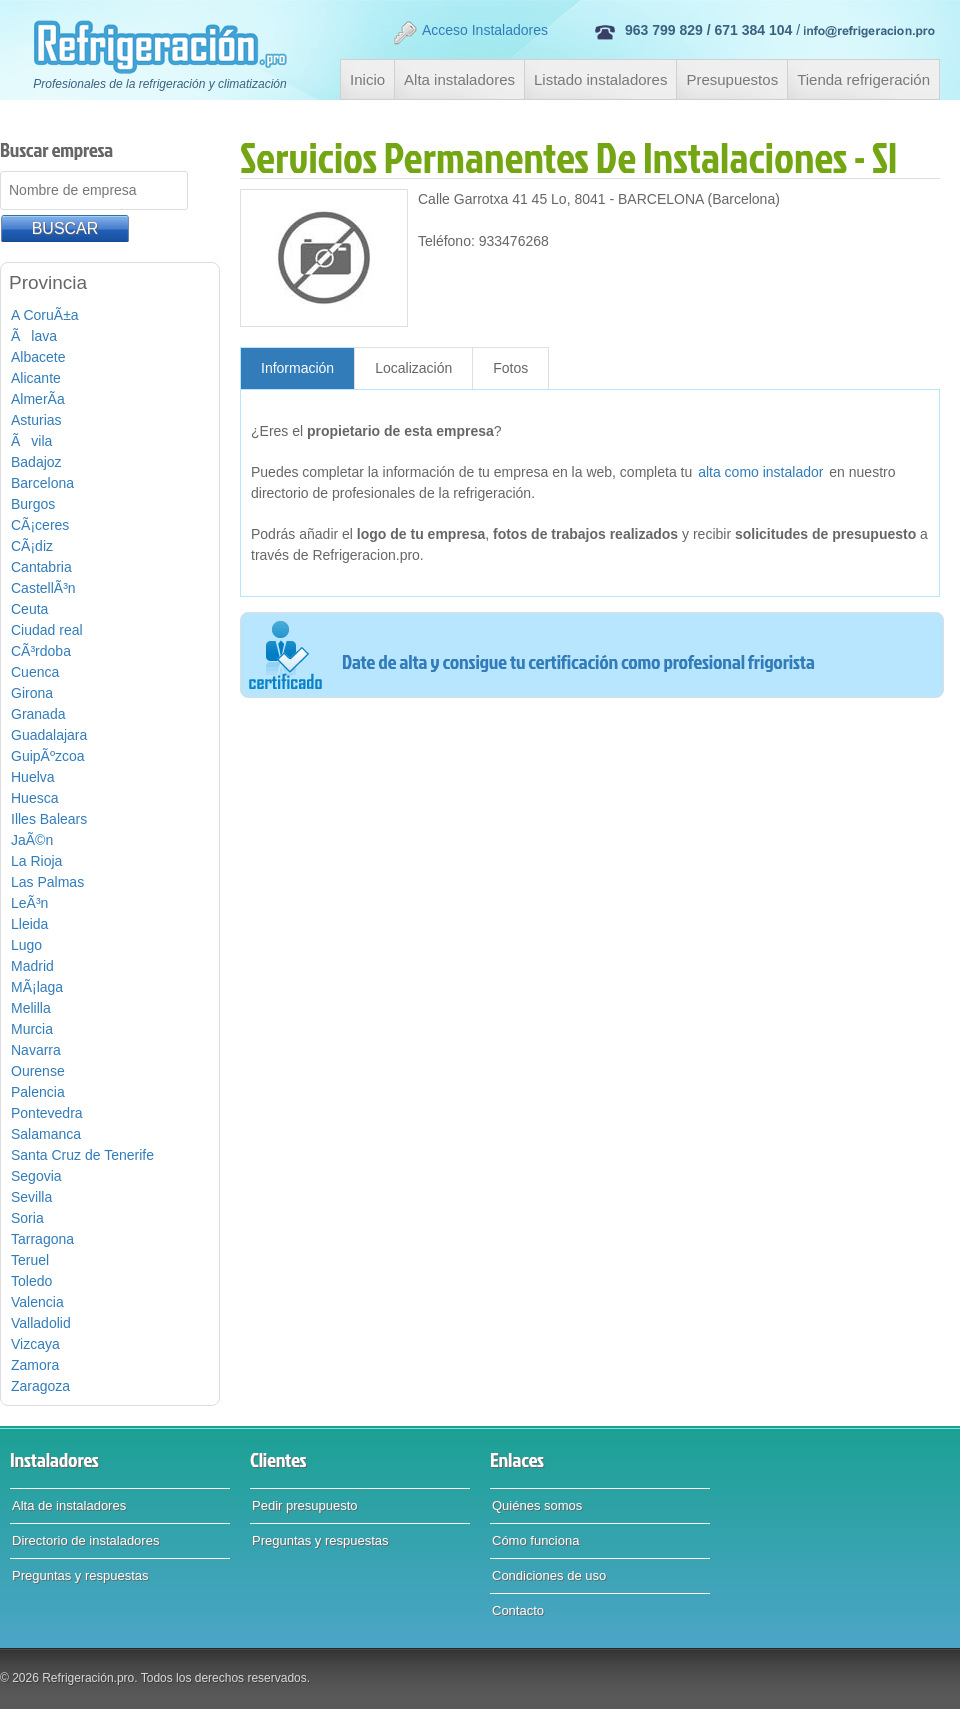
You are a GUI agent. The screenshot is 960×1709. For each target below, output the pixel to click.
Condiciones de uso (549, 1575)
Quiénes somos (537, 1505)
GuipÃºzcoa (48, 756)
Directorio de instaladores (85, 1540)
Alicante (36, 378)
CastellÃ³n (43, 588)
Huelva (33, 777)
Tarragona (42, 1239)
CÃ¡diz (32, 546)
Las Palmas (47, 882)
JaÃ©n (32, 840)
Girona (32, 693)
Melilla (31, 1008)
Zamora (35, 1365)
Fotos (510, 368)
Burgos (33, 504)
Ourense (38, 1071)
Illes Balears (49, 819)
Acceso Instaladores (470, 33)
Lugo (26, 945)
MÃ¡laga (37, 987)
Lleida (29, 924)
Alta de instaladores (69, 1505)
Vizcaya (35, 1344)
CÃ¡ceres (40, 525)
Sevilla (31, 1197)
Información (297, 368)
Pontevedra (47, 1113)
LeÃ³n (29, 903)
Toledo (31, 1281)
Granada (38, 714)
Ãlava (34, 336)
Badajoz (36, 462)
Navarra (36, 1050)
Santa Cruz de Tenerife (82, 1155)
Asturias (36, 420)
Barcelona (42, 483)
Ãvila (31, 441)
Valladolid (41, 1323)
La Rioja (36, 861)
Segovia (36, 1176)
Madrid (32, 966)
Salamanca (46, 1134)
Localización (413, 368)
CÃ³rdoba (41, 651)
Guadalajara (49, 735)
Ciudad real (47, 630)
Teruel (30, 1260)
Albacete (38, 357)
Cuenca (35, 672)
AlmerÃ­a (38, 399)
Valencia (37, 1302)
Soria (27, 1218)
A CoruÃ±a (45, 315)
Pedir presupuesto (305, 1505)
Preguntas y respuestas (80, 1575)
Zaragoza (40, 1386)
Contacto (518, 1610)
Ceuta (29, 609)
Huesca (34, 798)
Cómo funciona (535, 1540)
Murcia (32, 1029)
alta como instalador (760, 472)
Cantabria (41, 567)
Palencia (38, 1092)
